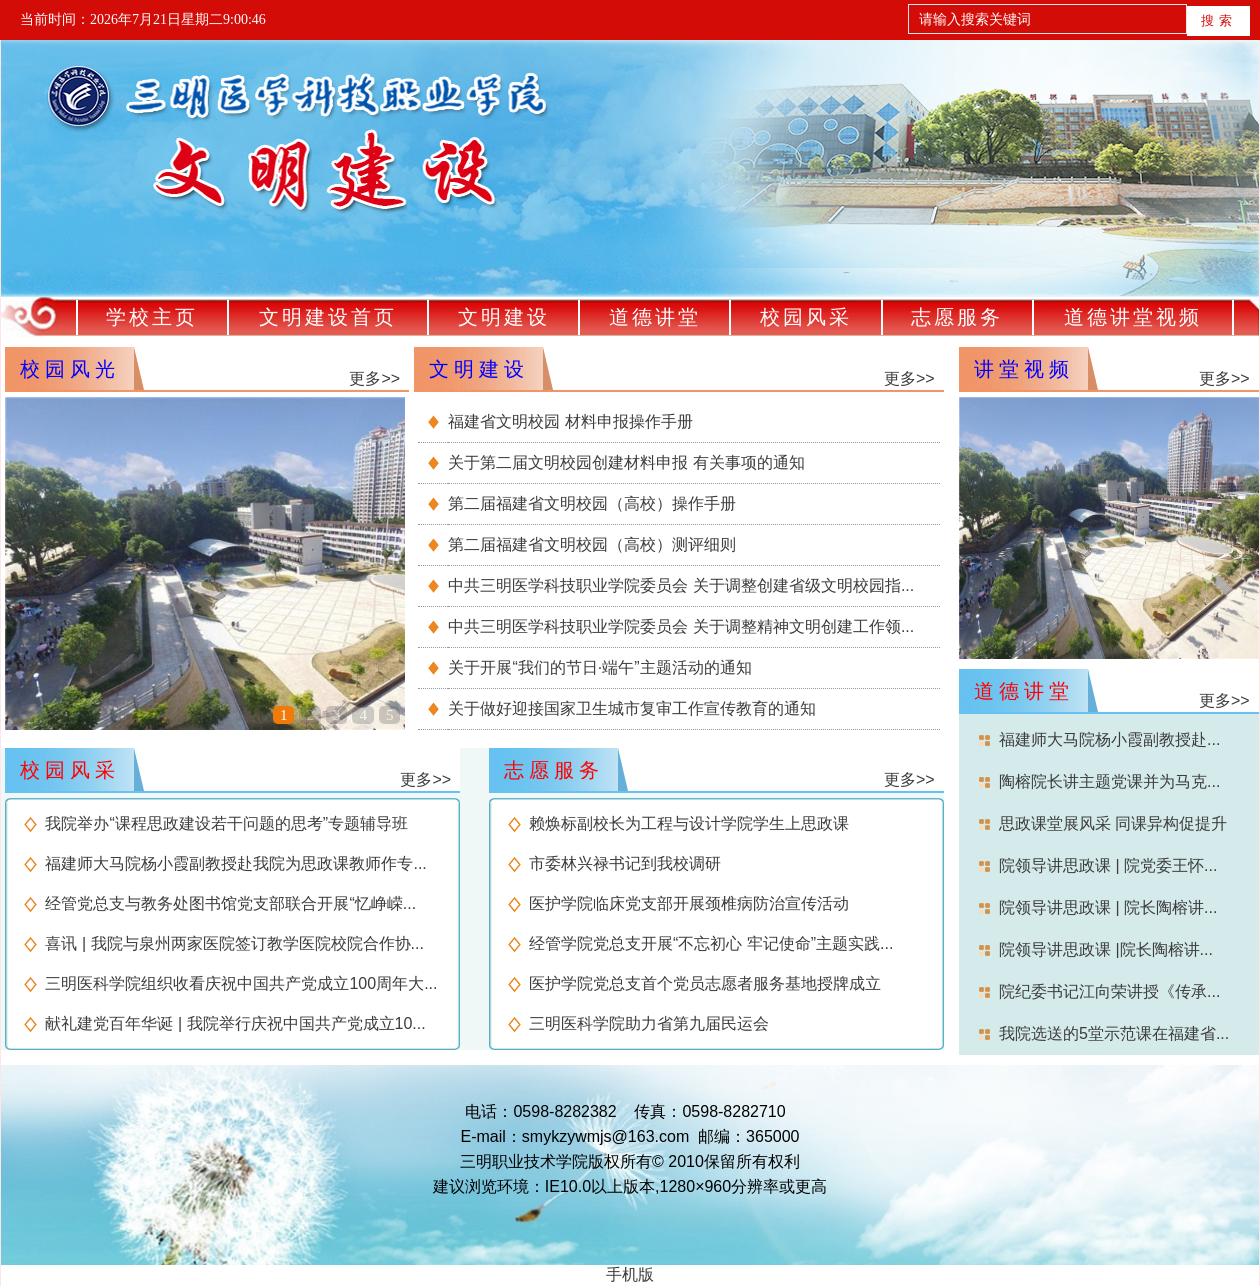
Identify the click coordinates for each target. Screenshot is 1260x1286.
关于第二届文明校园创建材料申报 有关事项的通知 (626, 462)
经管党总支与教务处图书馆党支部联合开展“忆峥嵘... (230, 903)
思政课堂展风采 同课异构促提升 (1113, 823)
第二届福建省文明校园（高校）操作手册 (592, 503)
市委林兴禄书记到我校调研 (625, 863)
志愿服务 (957, 317)
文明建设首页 (328, 317)
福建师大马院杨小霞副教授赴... (1109, 739)
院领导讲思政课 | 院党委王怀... (1108, 865)
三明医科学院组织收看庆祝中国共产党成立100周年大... (241, 983)
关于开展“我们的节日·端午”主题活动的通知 (599, 667)
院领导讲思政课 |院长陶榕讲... (1106, 949)
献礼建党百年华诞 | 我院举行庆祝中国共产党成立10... (235, 1023)
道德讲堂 (655, 317)
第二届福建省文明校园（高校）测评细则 (592, 544)
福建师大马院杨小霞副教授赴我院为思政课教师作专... (235, 863)
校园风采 (806, 317)
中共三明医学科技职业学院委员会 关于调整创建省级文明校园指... (681, 585)
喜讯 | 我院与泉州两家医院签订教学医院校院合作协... (234, 943)
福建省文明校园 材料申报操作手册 (570, 421)
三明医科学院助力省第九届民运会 (649, 1023)
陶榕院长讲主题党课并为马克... (1109, 781)
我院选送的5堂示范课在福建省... (1114, 1033)
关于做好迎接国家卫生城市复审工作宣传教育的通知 (632, 708)
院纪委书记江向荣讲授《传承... (1109, 991)
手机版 (630, 1274)
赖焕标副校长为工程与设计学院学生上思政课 (689, 823)
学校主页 (152, 317)
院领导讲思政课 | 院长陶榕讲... (1108, 907)
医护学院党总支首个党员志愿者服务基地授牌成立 (705, 983)
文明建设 (504, 317)
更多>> (374, 378)
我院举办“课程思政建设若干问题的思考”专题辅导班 (226, 823)
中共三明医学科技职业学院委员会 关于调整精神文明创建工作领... (681, 626)
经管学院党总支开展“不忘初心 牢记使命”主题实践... (711, 943)
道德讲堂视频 (1133, 317)
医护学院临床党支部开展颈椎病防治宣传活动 (689, 903)
